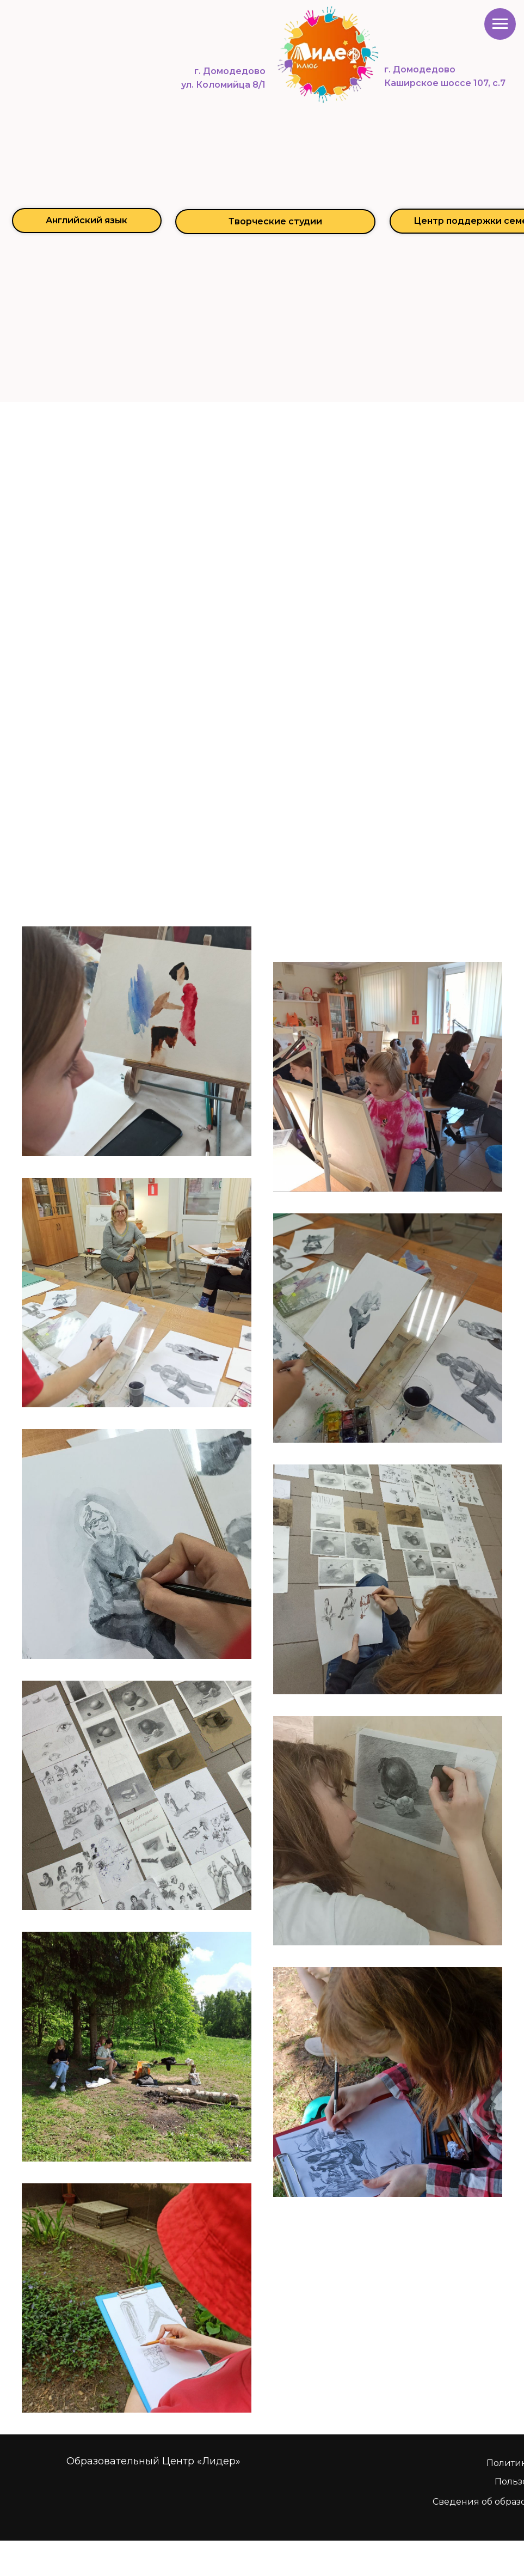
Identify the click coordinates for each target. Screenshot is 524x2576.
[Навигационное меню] (500, 24)
